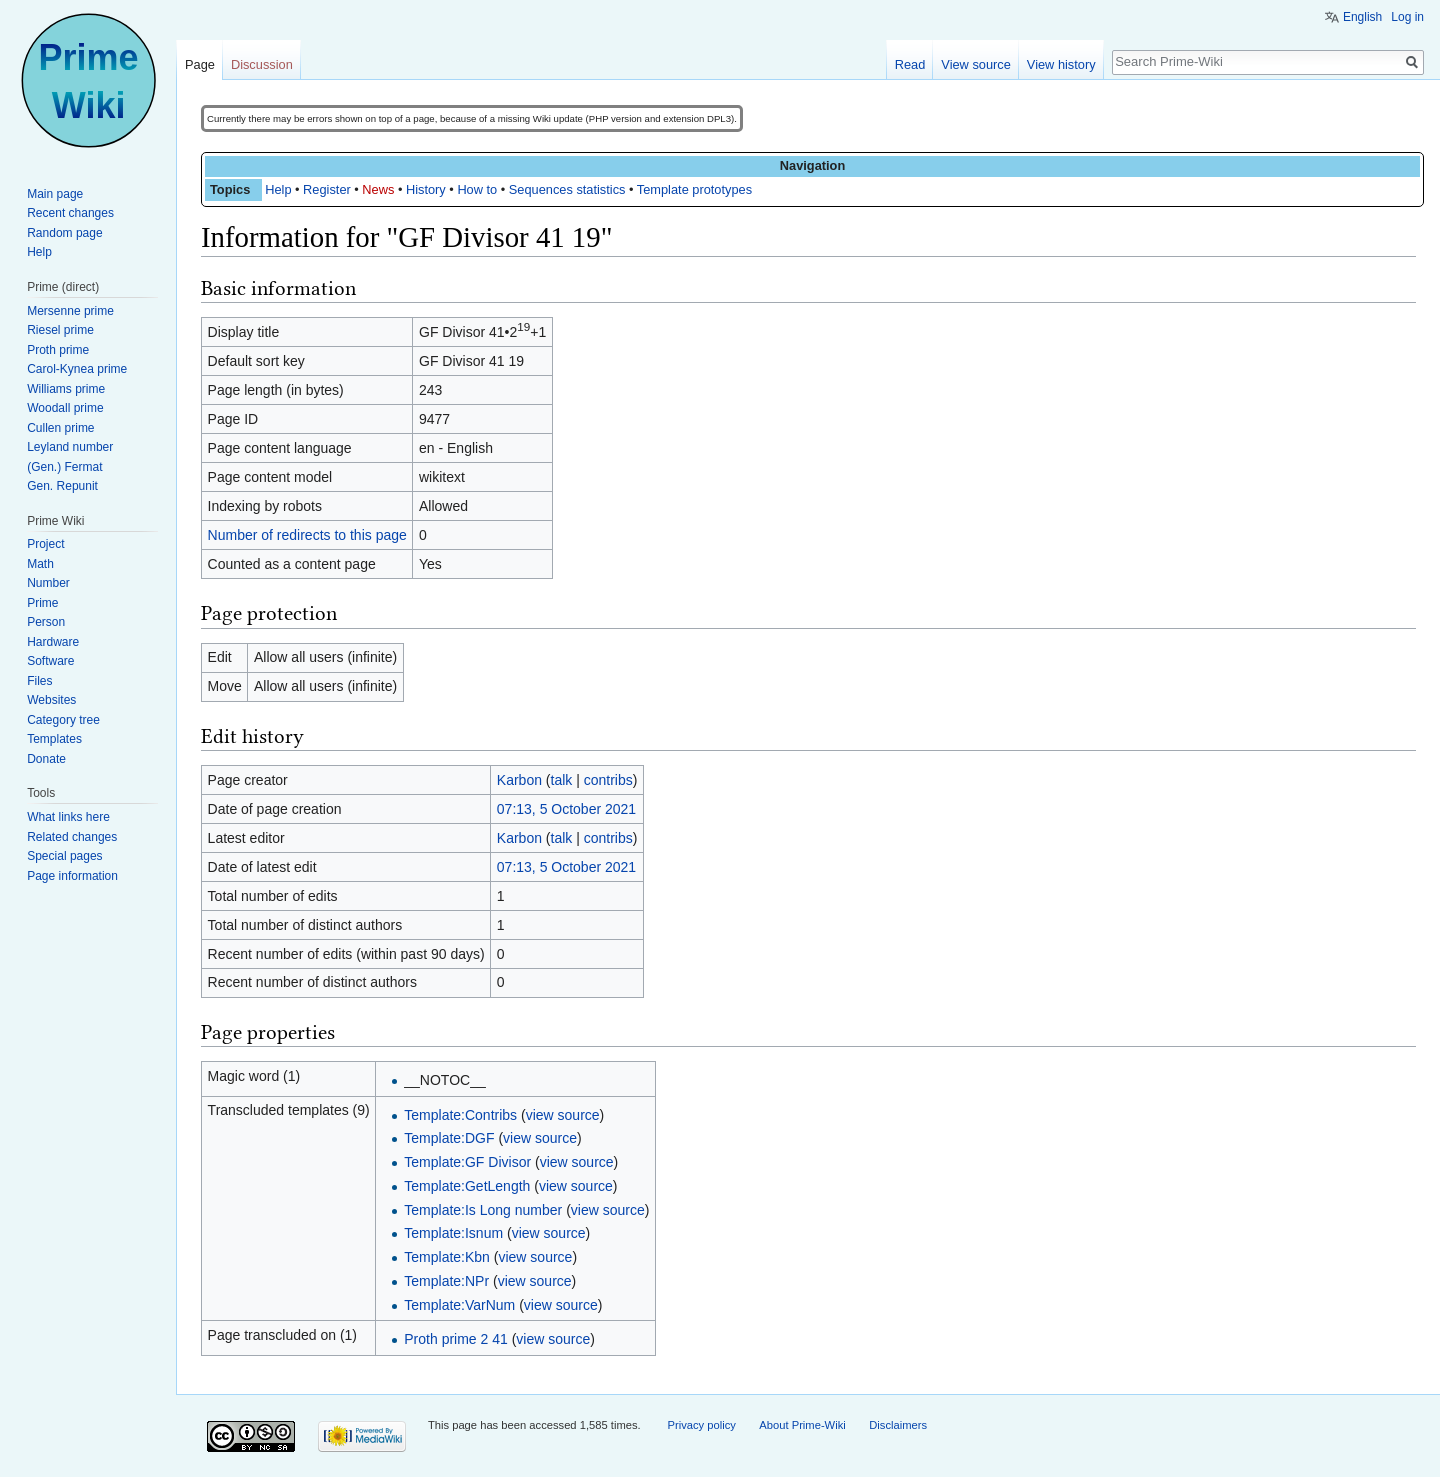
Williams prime (66, 389)
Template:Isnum (453, 1233)
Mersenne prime (70, 311)
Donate (46, 759)
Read (910, 64)
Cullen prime (60, 428)
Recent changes (70, 213)
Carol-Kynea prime (77, 369)
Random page (64, 233)
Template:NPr (446, 1281)
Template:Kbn (447, 1257)
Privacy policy (701, 1425)
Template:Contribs (460, 1115)
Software (50, 661)
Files (39, 681)
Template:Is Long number (483, 1210)
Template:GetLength (467, 1186)
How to (477, 189)
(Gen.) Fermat (64, 467)
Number (48, 583)
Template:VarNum (459, 1305)
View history (1061, 64)
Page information (72, 876)
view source (563, 1115)
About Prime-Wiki (802, 1425)
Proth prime (58, 350)
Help (278, 189)
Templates (54, 739)
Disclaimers (898, 1425)
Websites (51, 700)
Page (200, 64)
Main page (55, 194)
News (378, 189)
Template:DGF (449, 1138)
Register (327, 189)
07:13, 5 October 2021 (566, 809)
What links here (68, 817)
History (426, 189)
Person (46, 622)
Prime (42, 603)
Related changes (72, 837)
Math (40, 564)
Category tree (63, 720)
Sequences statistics (567, 189)
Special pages (64, 856)
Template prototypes (694, 189)
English (1362, 17)
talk (562, 780)
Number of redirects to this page (307, 535)
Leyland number (70, 447)
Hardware (53, 642)
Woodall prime (65, 408)
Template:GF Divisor (467, 1162)
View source (975, 64)
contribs (608, 780)
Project (45, 544)
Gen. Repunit (62, 486)
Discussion (262, 64)
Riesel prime (60, 330)
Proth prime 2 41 (456, 1339)
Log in (1407, 17)
